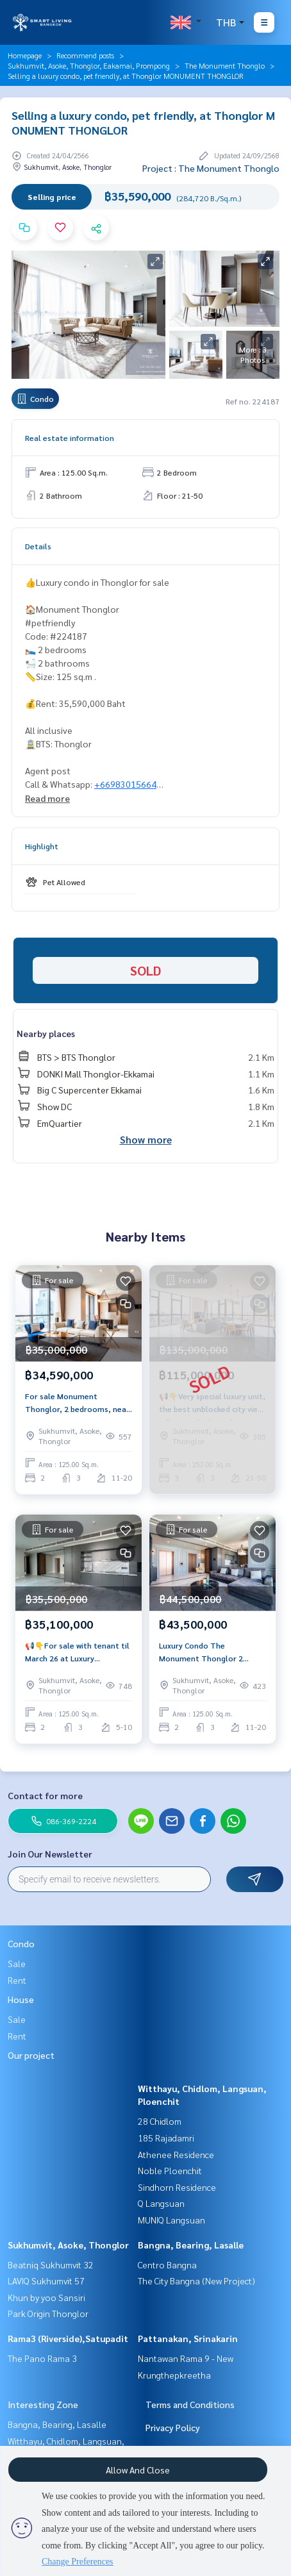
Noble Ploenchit (170, 2170)
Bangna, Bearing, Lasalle (191, 2244)
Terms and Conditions (190, 2404)
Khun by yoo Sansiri (46, 2297)
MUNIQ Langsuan (171, 2219)
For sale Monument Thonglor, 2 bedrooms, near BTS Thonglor (77, 1403)
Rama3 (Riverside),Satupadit (68, 2338)
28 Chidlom (159, 2121)
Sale (17, 1963)
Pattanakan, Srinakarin (188, 2338)
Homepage (25, 55)
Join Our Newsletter (50, 1853)
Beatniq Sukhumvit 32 (51, 2264)
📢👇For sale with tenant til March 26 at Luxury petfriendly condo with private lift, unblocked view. (77, 1652)
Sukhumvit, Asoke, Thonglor (68, 2244)
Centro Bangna (167, 2264)
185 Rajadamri (166, 2137)
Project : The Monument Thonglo (210, 168)
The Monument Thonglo (225, 65)
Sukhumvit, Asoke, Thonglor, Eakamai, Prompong (89, 65)
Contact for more (45, 1795)
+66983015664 (125, 784)
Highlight (41, 846)
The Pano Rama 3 (42, 2358)
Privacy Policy (173, 2427)
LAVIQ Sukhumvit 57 (46, 2280)
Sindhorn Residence (177, 2187)
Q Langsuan (161, 2203)
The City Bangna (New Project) (196, 2280)
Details (38, 546)
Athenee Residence (176, 2154)
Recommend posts (85, 55)
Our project (31, 2055)
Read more (47, 798)
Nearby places (46, 1033)
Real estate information (69, 438)
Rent (17, 1980)
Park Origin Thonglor (48, 2313)
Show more (146, 1139)
